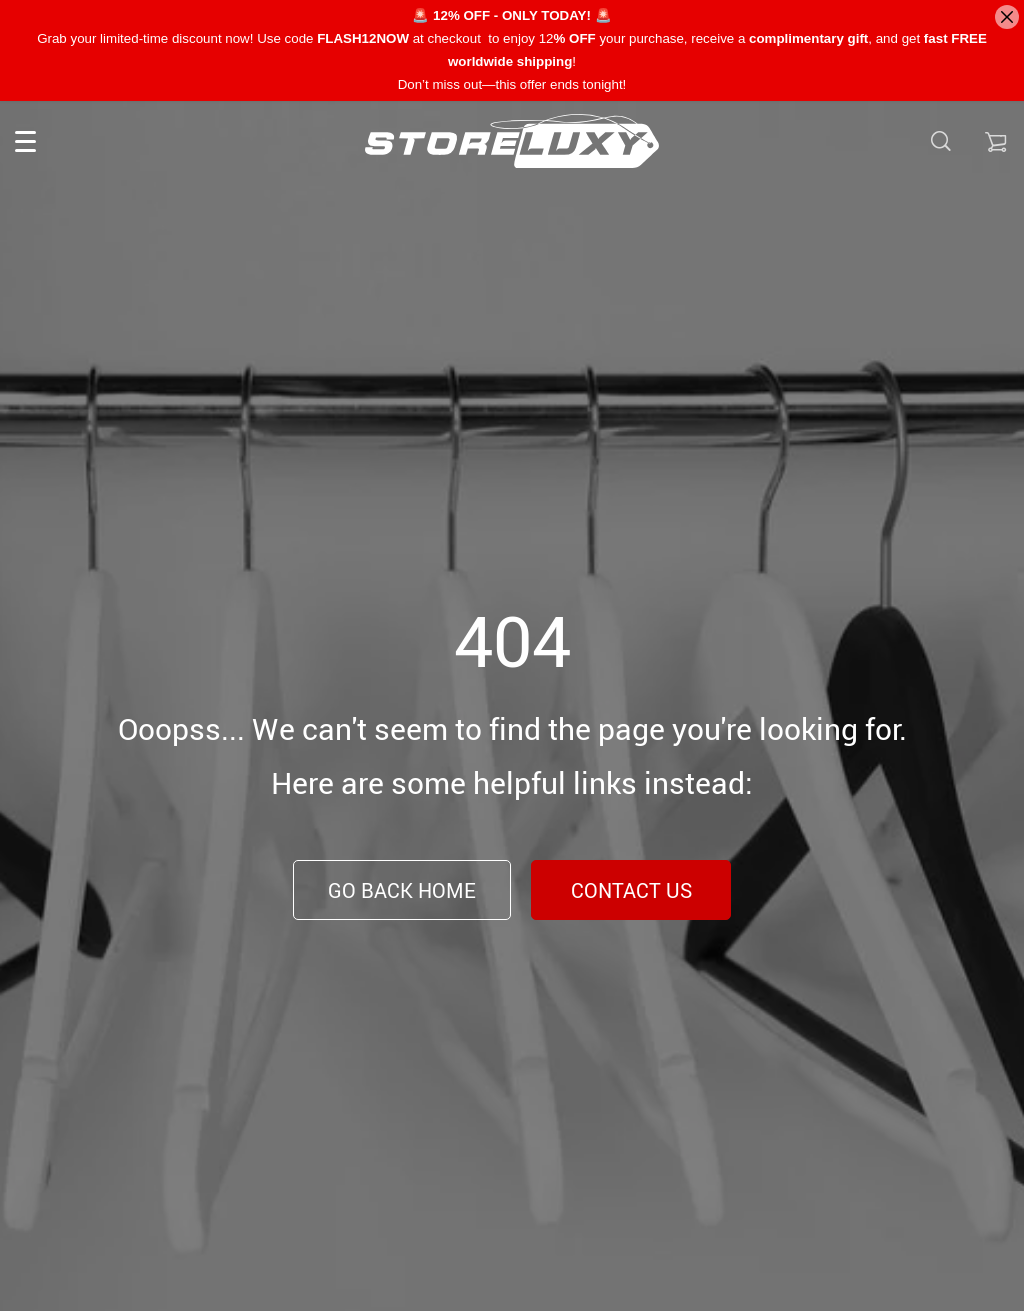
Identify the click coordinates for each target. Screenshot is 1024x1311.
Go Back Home (402, 890)
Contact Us (631, 890)
